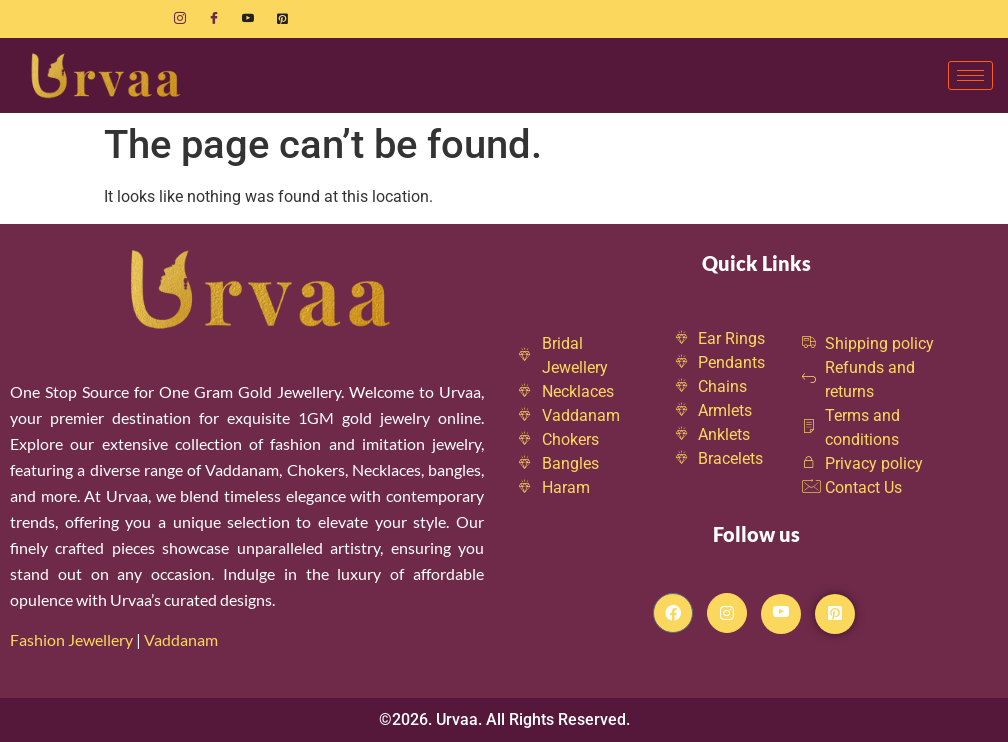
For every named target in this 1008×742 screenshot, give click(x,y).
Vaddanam (182, 639)
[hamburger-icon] (970, 75)
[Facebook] (214, 19)
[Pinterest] (282, 19)
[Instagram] (180, 19)
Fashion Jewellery (71, 639)
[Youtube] (248, 19)
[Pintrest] (835, 614)
